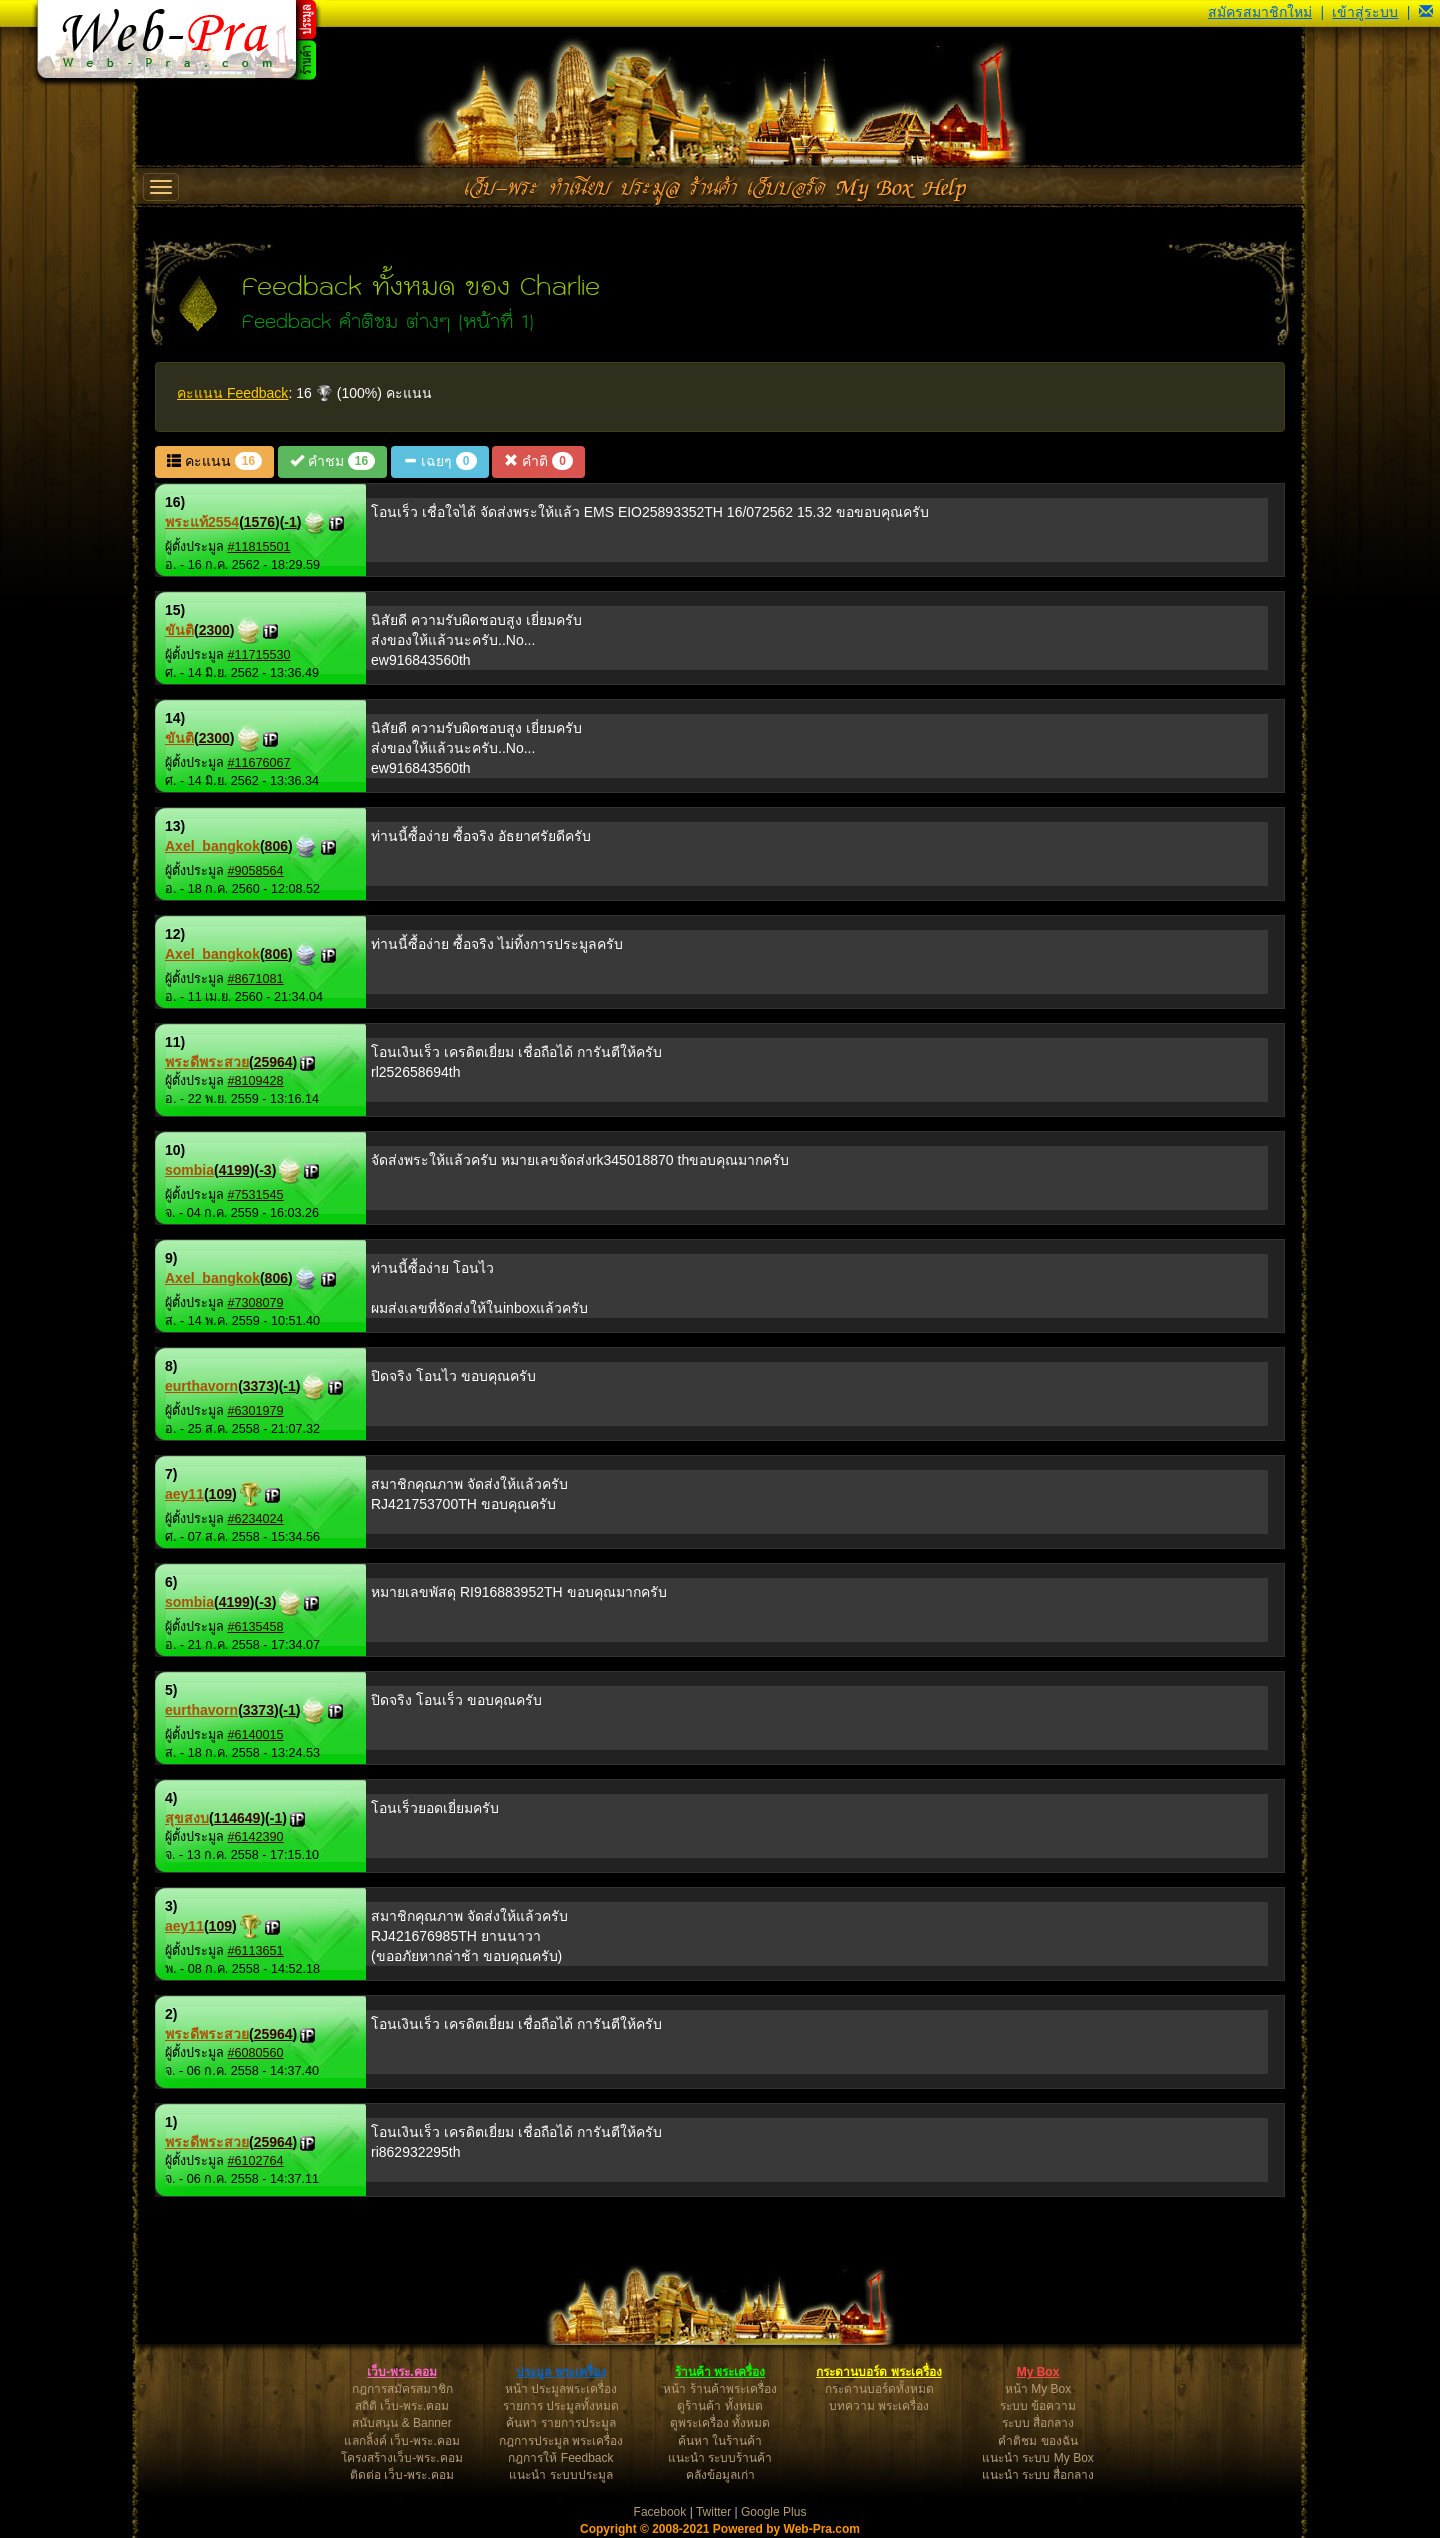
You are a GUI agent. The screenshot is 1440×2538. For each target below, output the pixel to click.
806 (276, 846)
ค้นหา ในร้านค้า (720, 2441)
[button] (1426, 12)
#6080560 (256, 2053)
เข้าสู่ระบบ (1365, 12)
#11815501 (259, 547)
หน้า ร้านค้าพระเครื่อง (719, 2389)
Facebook (660, 2512)
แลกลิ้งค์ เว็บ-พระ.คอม (402, 2441)
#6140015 (256, 1735)
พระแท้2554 (202, 522)
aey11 (184, 1494)
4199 (234, 1170)
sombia (189, 1170)
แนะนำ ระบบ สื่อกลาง (1038, 2475)
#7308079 (256, 1303)
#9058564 (256, 871)
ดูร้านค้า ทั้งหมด (719, 2406)
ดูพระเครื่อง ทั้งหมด (720, 2423)
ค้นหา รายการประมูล (560, 2423)
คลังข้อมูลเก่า (720, 2475)
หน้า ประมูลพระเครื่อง (561, 2389)
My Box (1038, 2372)
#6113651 (256, 1951)
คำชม (332, 461)
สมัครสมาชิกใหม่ (1260, 12)
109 (220, 1494)
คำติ (538, 461)
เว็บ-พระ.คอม (401, 2372)
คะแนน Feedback (232, 393)
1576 (259, 522)
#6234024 (256, 1519)
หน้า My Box (1038, 2389)
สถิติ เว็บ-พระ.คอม (402, 2406)
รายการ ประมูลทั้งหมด (561, 2406)
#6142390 (256, 1837)
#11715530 (259, 655)
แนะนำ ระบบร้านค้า (720, 2458)
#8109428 (256, 1081)
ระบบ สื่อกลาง (1038, 2423)
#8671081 (256, 979)
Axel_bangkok (212, 846)
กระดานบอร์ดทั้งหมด (879, 2389)
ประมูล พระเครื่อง (560, 2372)
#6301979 (256, 1411)
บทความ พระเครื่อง (879, 2406)
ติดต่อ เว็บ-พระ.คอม (402, 2475)
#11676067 (259, 763)
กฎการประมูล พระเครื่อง (561, 2441)
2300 (214, 630)
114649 (237, 1818)
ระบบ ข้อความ (1038, 2406)
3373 (258, 1386)
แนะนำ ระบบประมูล (560, 2475)
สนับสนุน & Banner (401, 2423)
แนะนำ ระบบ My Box (1038, 2458)
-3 (265, 1170)
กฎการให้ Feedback (560, 2458)
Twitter (713, 2512)
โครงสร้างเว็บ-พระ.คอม (401, 2458)
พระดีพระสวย (207, 1062)
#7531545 (256, 1195)
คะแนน (214, 461)
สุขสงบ (187, 1818)
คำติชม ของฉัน (1037, 2441)
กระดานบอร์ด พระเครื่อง (878, 2372)
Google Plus (773, 2512)
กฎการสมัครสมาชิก (402, 2389)
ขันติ (179, 630)
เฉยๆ (439, 461)
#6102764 (256, 2161)
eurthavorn (201, 1386)
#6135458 (256, 1627)
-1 (290, 522)
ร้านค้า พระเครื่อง (720, 2372)
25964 (273, 1062)
